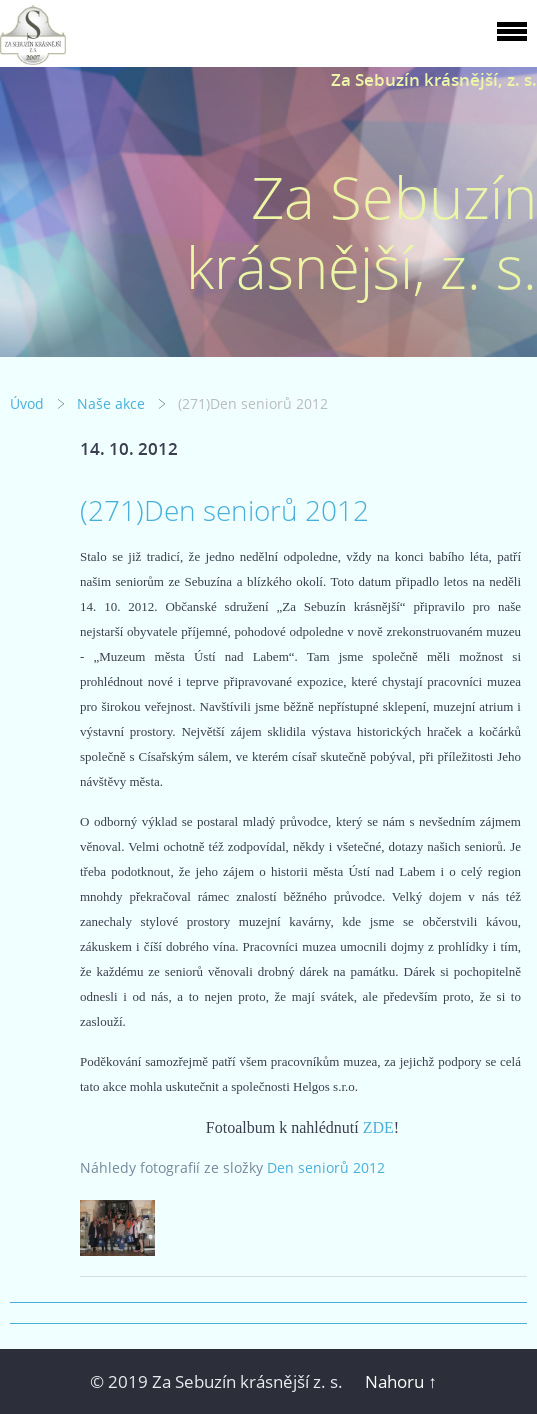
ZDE (378, 1127)
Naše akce (111, 403)
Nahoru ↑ (401, 1381)
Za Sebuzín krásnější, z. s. (434, 79)
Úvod (27, 403)
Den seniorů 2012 (326, 1167)
